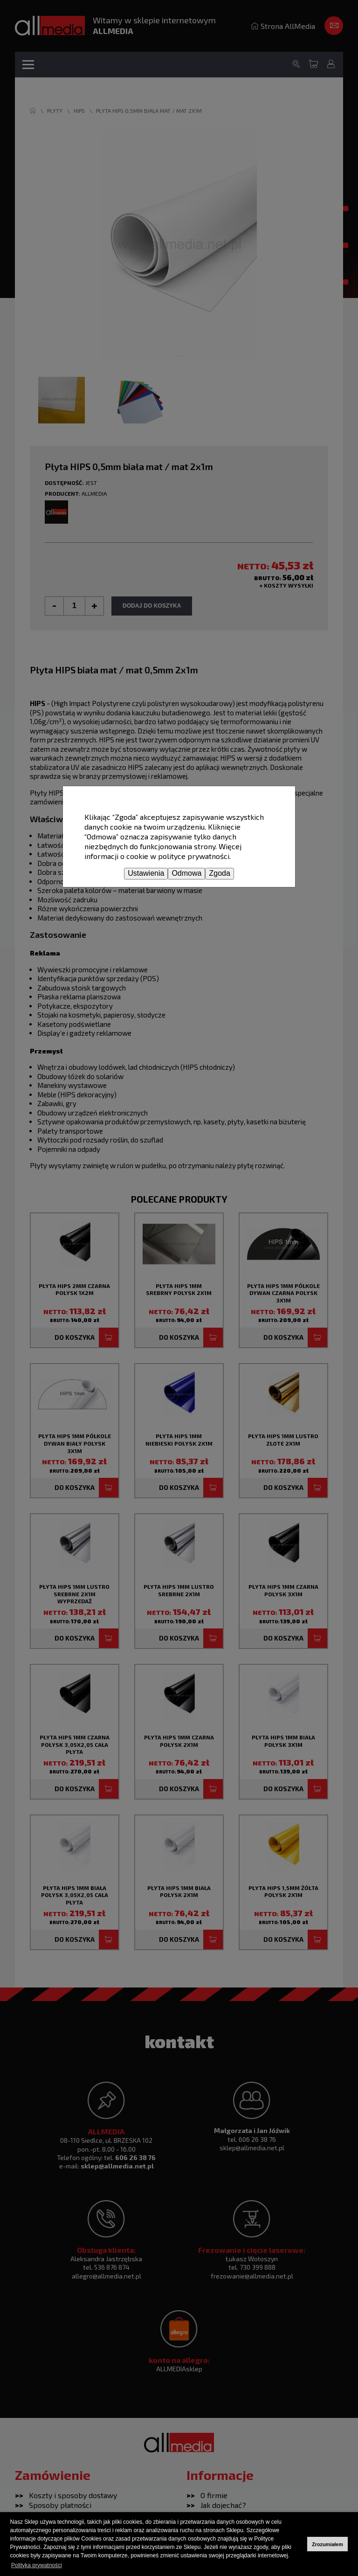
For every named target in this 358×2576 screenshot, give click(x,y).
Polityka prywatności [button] (36, 2565)
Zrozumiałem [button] (327, 2544)
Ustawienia (146, 873)
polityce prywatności (193, 856)
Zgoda (219, 873)
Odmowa (186, 873)
